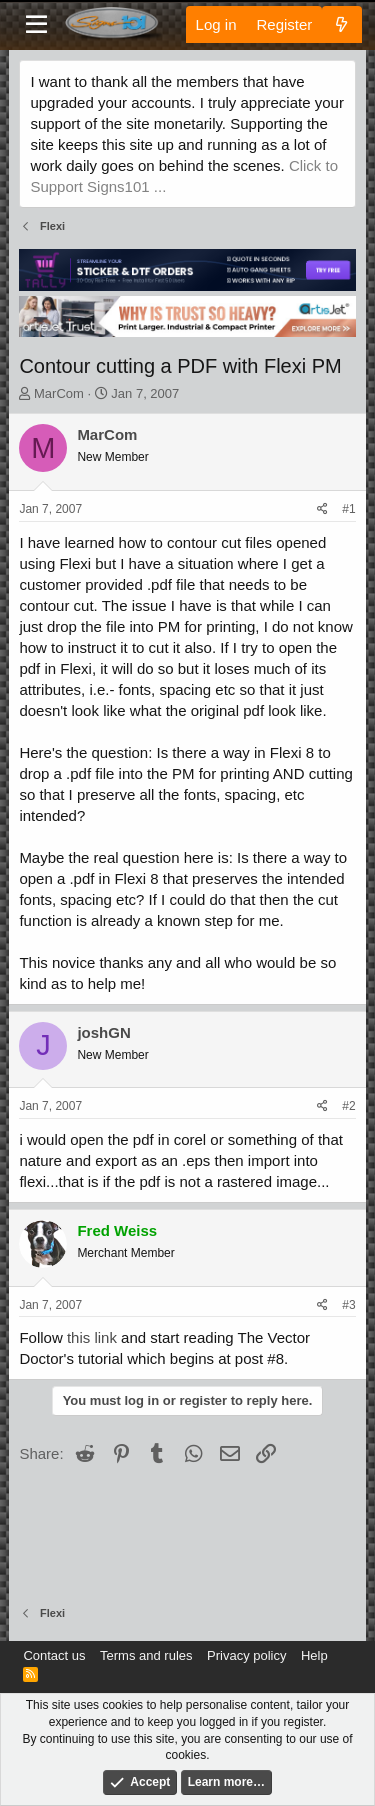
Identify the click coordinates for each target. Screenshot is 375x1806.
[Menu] (36, 25)
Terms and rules (146, 1655)
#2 (348, 1106)
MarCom (59, 393)
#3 (348, 1305)
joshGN (103, 1032)
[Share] (322, 509)
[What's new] (341, 24)
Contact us (54, 1655)
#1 (348, 509)
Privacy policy (246, 1655)
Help (314, 1655)
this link (92, 1337)
